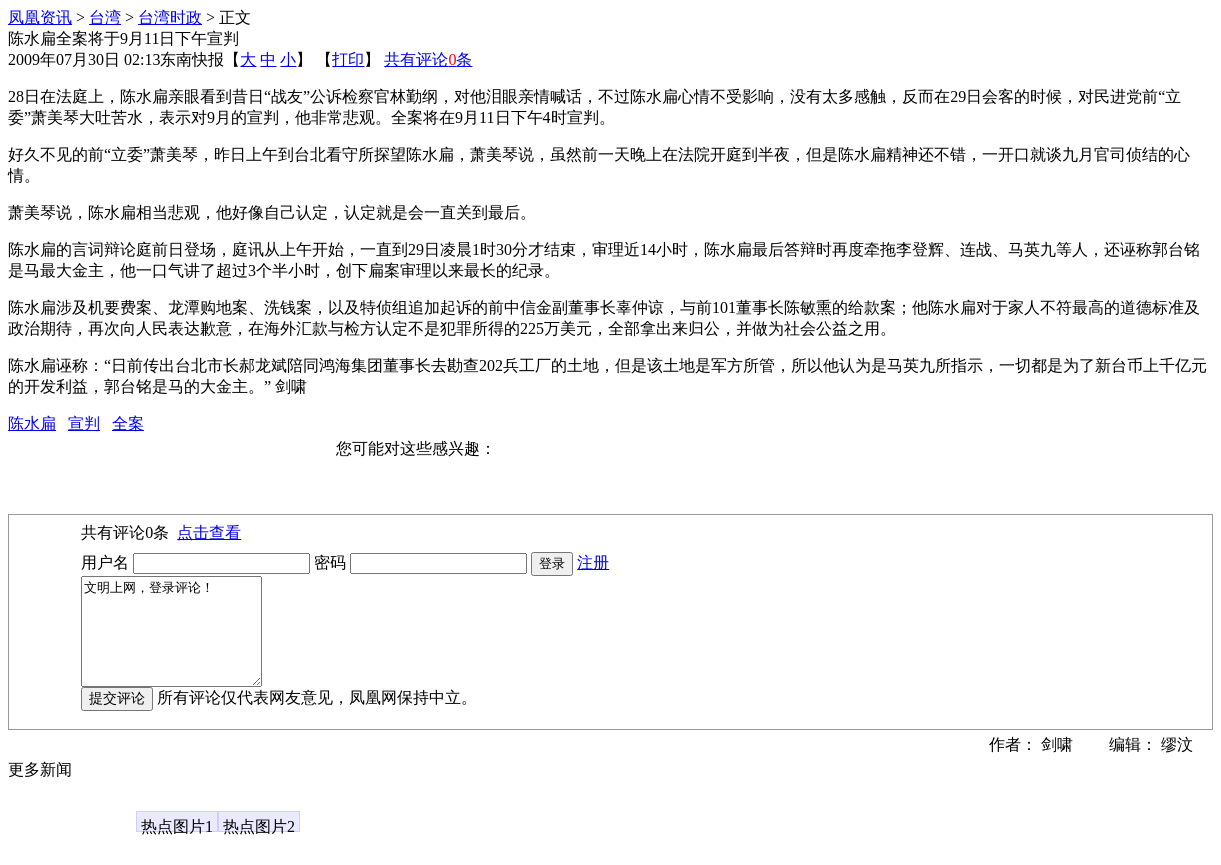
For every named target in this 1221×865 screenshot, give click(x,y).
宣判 (84, 423)
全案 (128, 423)
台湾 (105, 17)
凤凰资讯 (40, 17)
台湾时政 (170, 17)
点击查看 (209, 532)
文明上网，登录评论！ (181, 642)
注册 (593, 562)
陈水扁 (32, 423)
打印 (348, 59)
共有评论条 (428, 59)
